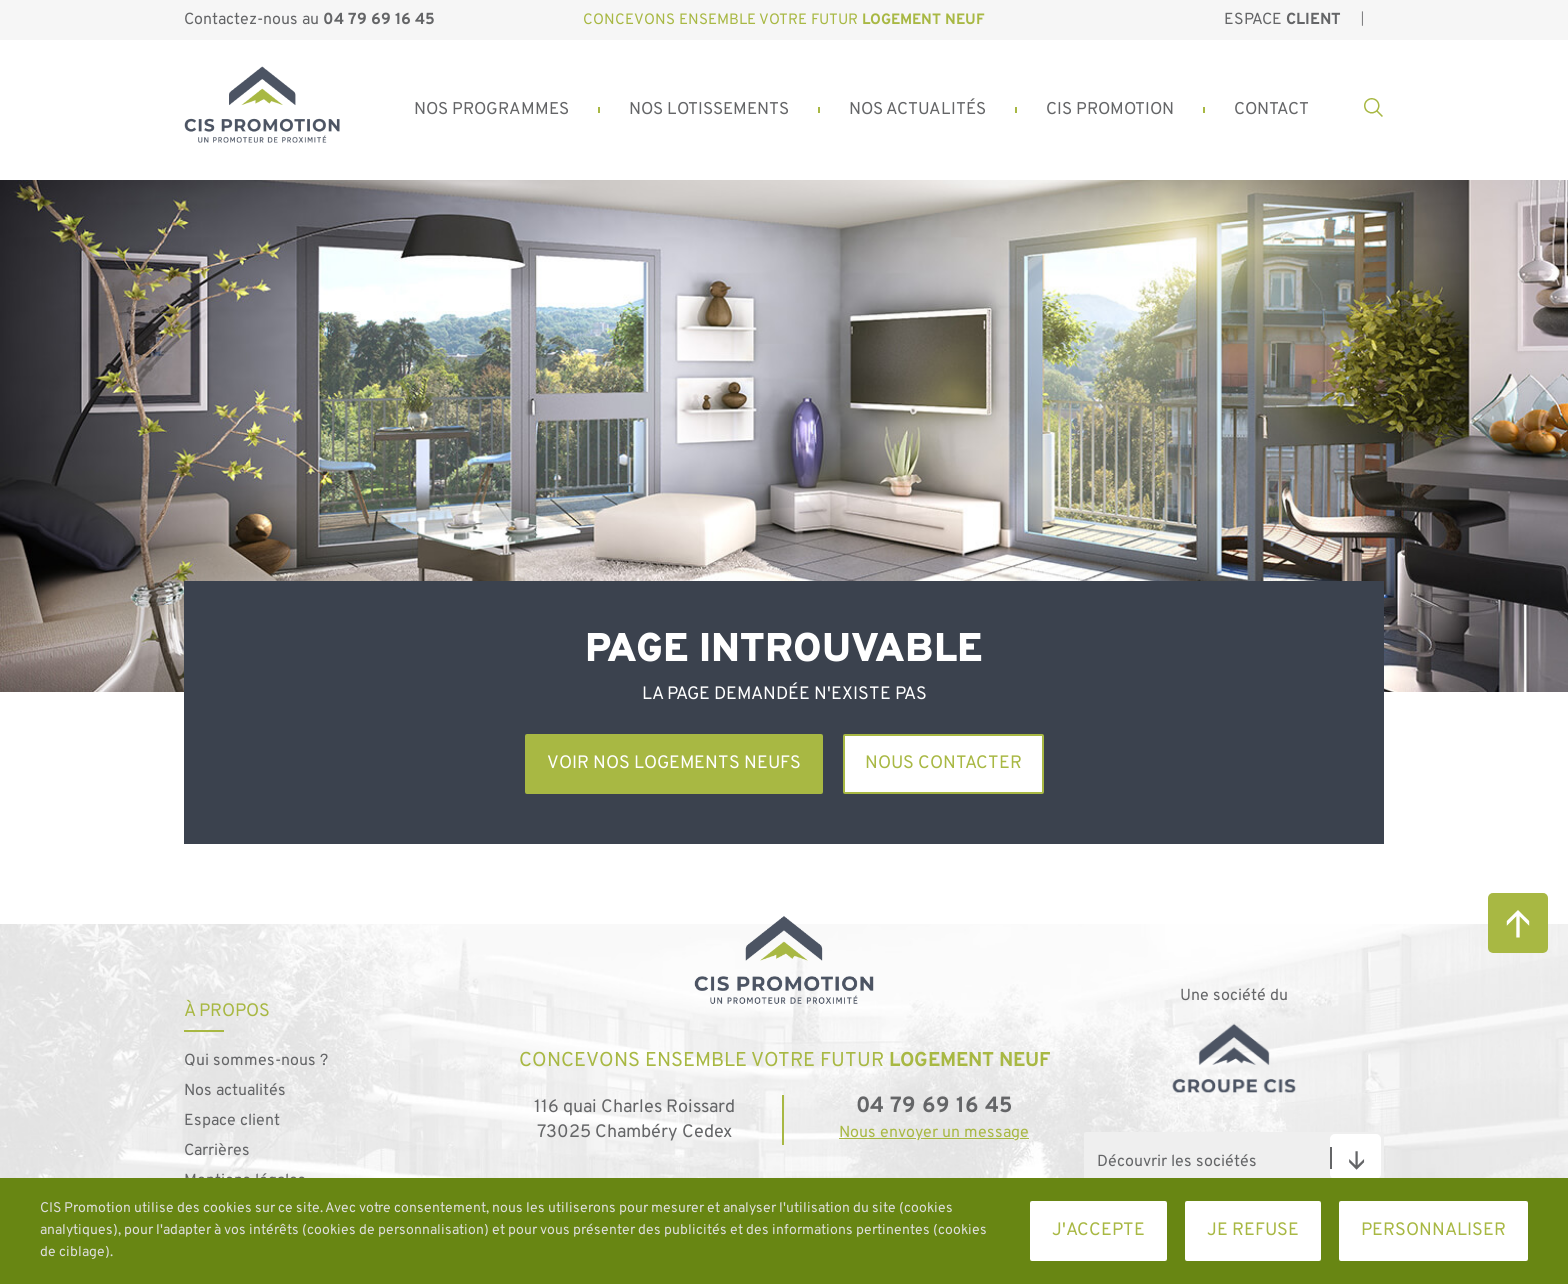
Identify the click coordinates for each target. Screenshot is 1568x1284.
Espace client (232, 1121)
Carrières (217, 1151)
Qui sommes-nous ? (256, 1061)
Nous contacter (943, 763)
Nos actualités (235, 1091)
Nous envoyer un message (934, 1133)
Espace (1282, 20)
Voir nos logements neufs (674, 763)
